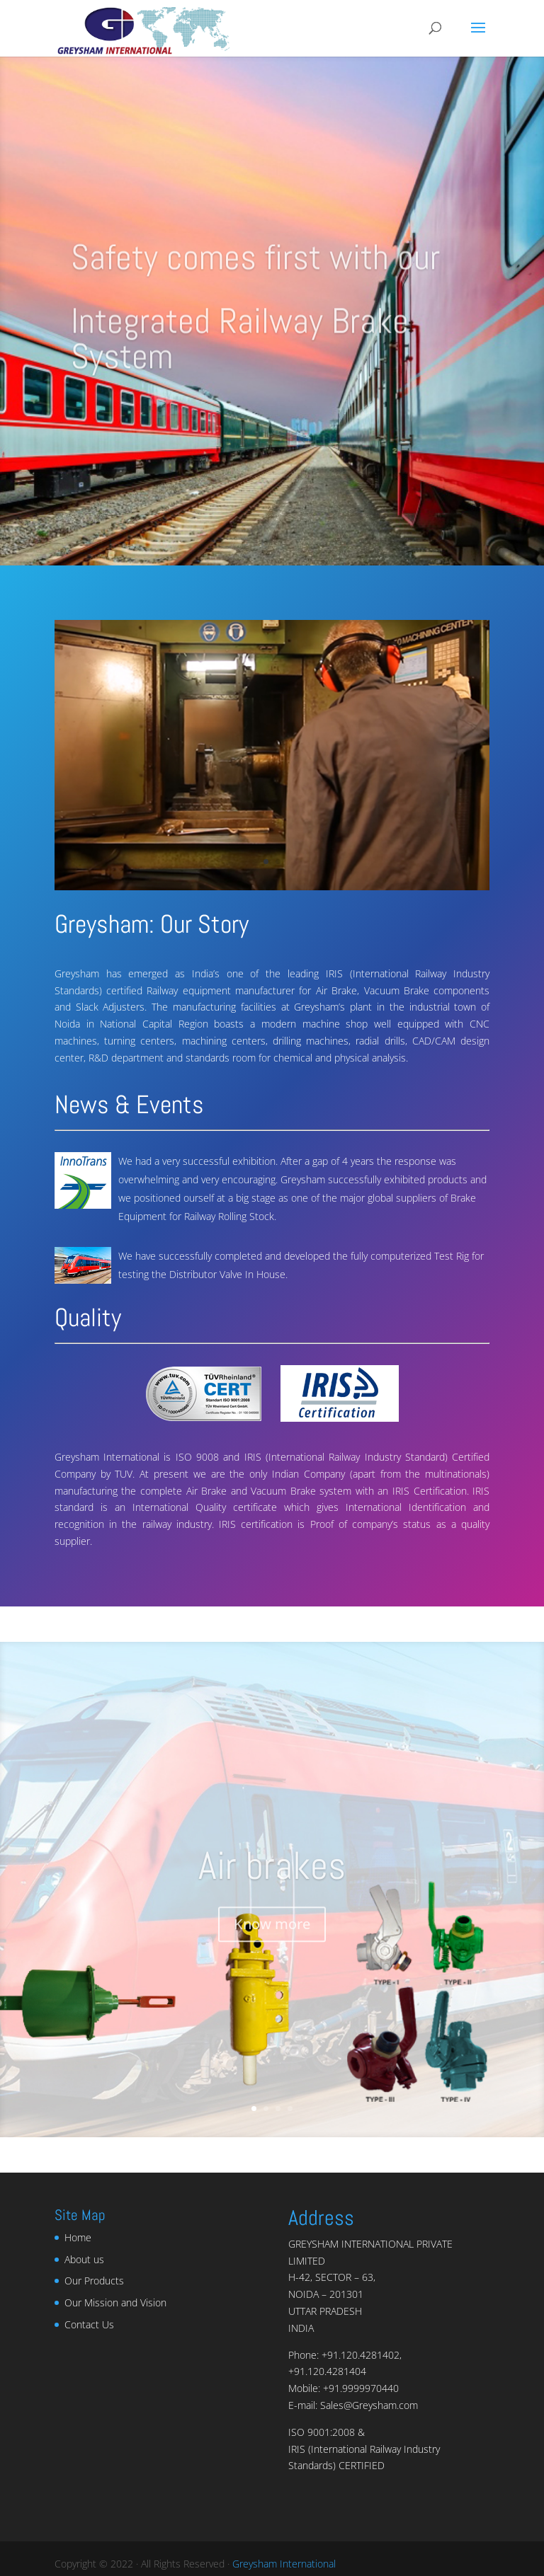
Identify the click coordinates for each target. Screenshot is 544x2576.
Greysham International (284, 2563)
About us (84, 2259)
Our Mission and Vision (115, 2302)
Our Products (94, 2280)
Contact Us (89, 2324)
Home (77, 2237)
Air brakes (272, 1877)
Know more (272, 1935)
